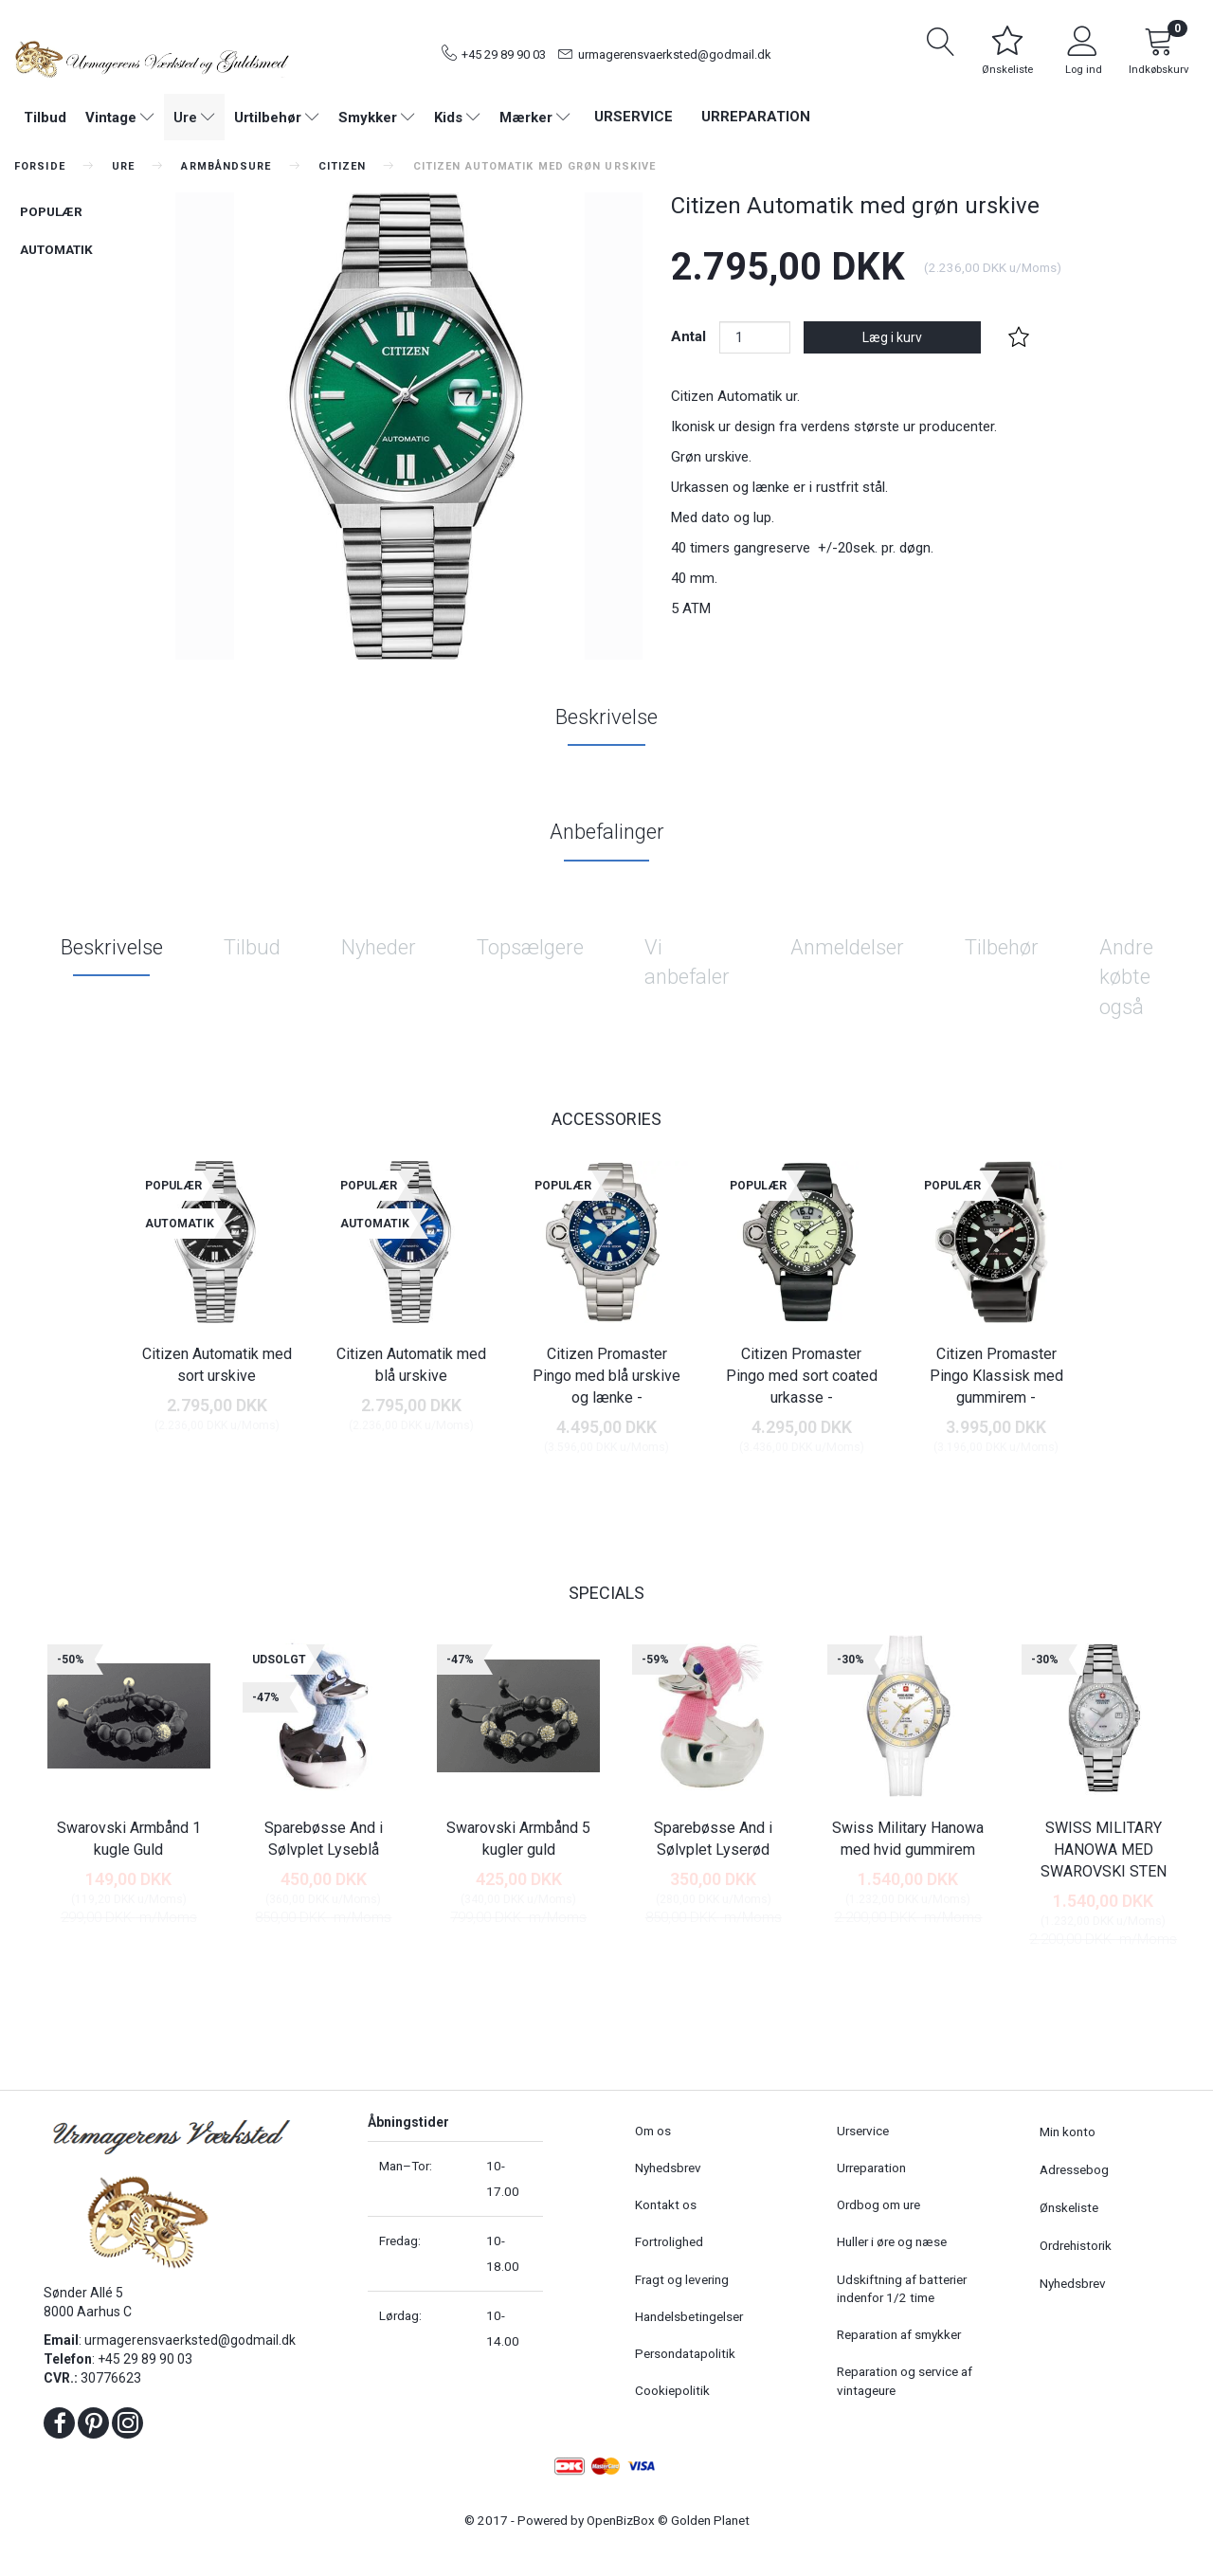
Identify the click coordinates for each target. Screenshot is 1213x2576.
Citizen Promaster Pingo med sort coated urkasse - (802, 1375)
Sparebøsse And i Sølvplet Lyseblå (323, 1839)
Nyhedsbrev (668, 2167)
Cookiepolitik (672, 2390)
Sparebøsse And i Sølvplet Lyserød (713, 1839)
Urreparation (755, 116)
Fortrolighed (669, 2241)
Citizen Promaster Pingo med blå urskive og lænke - (606, 1375)
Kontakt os (666, 2204)
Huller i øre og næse (892, 2241)
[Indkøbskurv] (1159, 54)
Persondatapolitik (685, 2353)
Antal (690, 336)
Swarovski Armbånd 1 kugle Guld (129, 1839)
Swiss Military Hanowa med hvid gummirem (908, 1839)
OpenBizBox (621, 2520)
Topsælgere (530, 947)
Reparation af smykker (899, 2334)
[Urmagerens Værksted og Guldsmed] (151, 57)
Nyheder (378, 947)
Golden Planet (710, 2520)
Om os (653, 2130)
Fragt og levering (682, 2279)
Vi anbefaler (687, 962)
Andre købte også (1126, 977)
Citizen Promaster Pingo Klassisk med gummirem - (996, 1375)
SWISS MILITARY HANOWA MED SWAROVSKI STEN (1104, 1849)
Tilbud (252, 947)
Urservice (633, 116)
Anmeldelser (847, 947)
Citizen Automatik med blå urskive (411, 1365)
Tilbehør (1002, 947)
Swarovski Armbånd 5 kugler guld (518, 1839)
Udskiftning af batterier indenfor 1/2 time (902, 2288)
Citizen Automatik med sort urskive (217, 1365)
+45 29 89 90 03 (504, 54)
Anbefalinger (607, 832)
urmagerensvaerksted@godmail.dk (674, 54)
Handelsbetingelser (689, 2316)
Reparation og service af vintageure (904, 2380)
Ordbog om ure (878, 2204)
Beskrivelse (606, 717)
